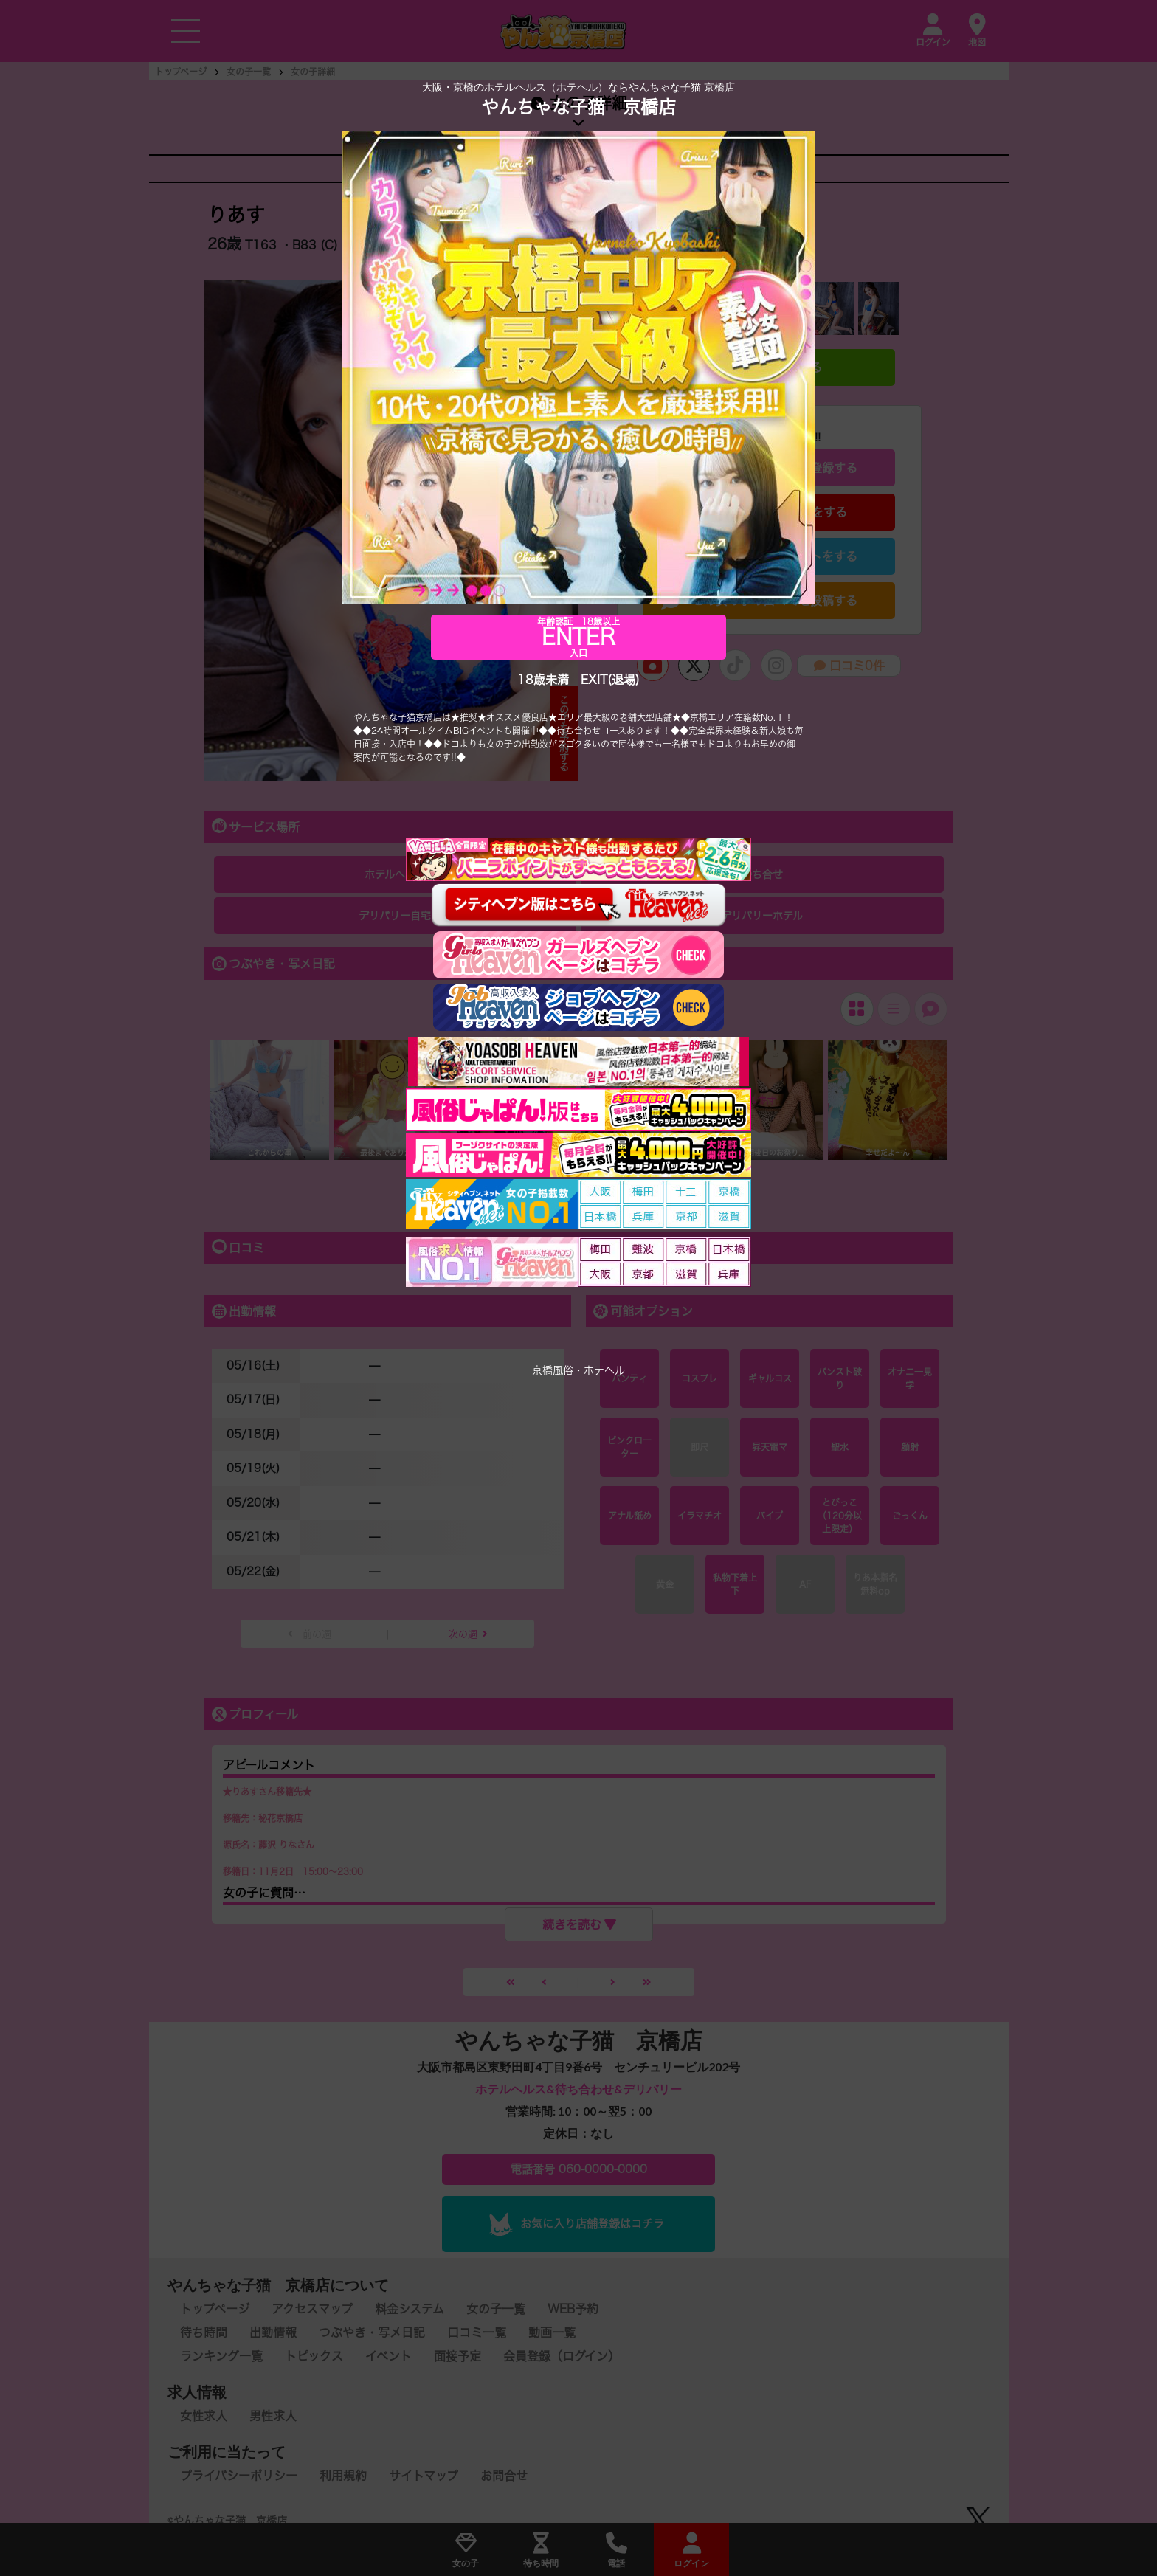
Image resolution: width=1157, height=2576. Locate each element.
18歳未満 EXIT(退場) (578, 680)
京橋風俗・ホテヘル (578, 1370)
